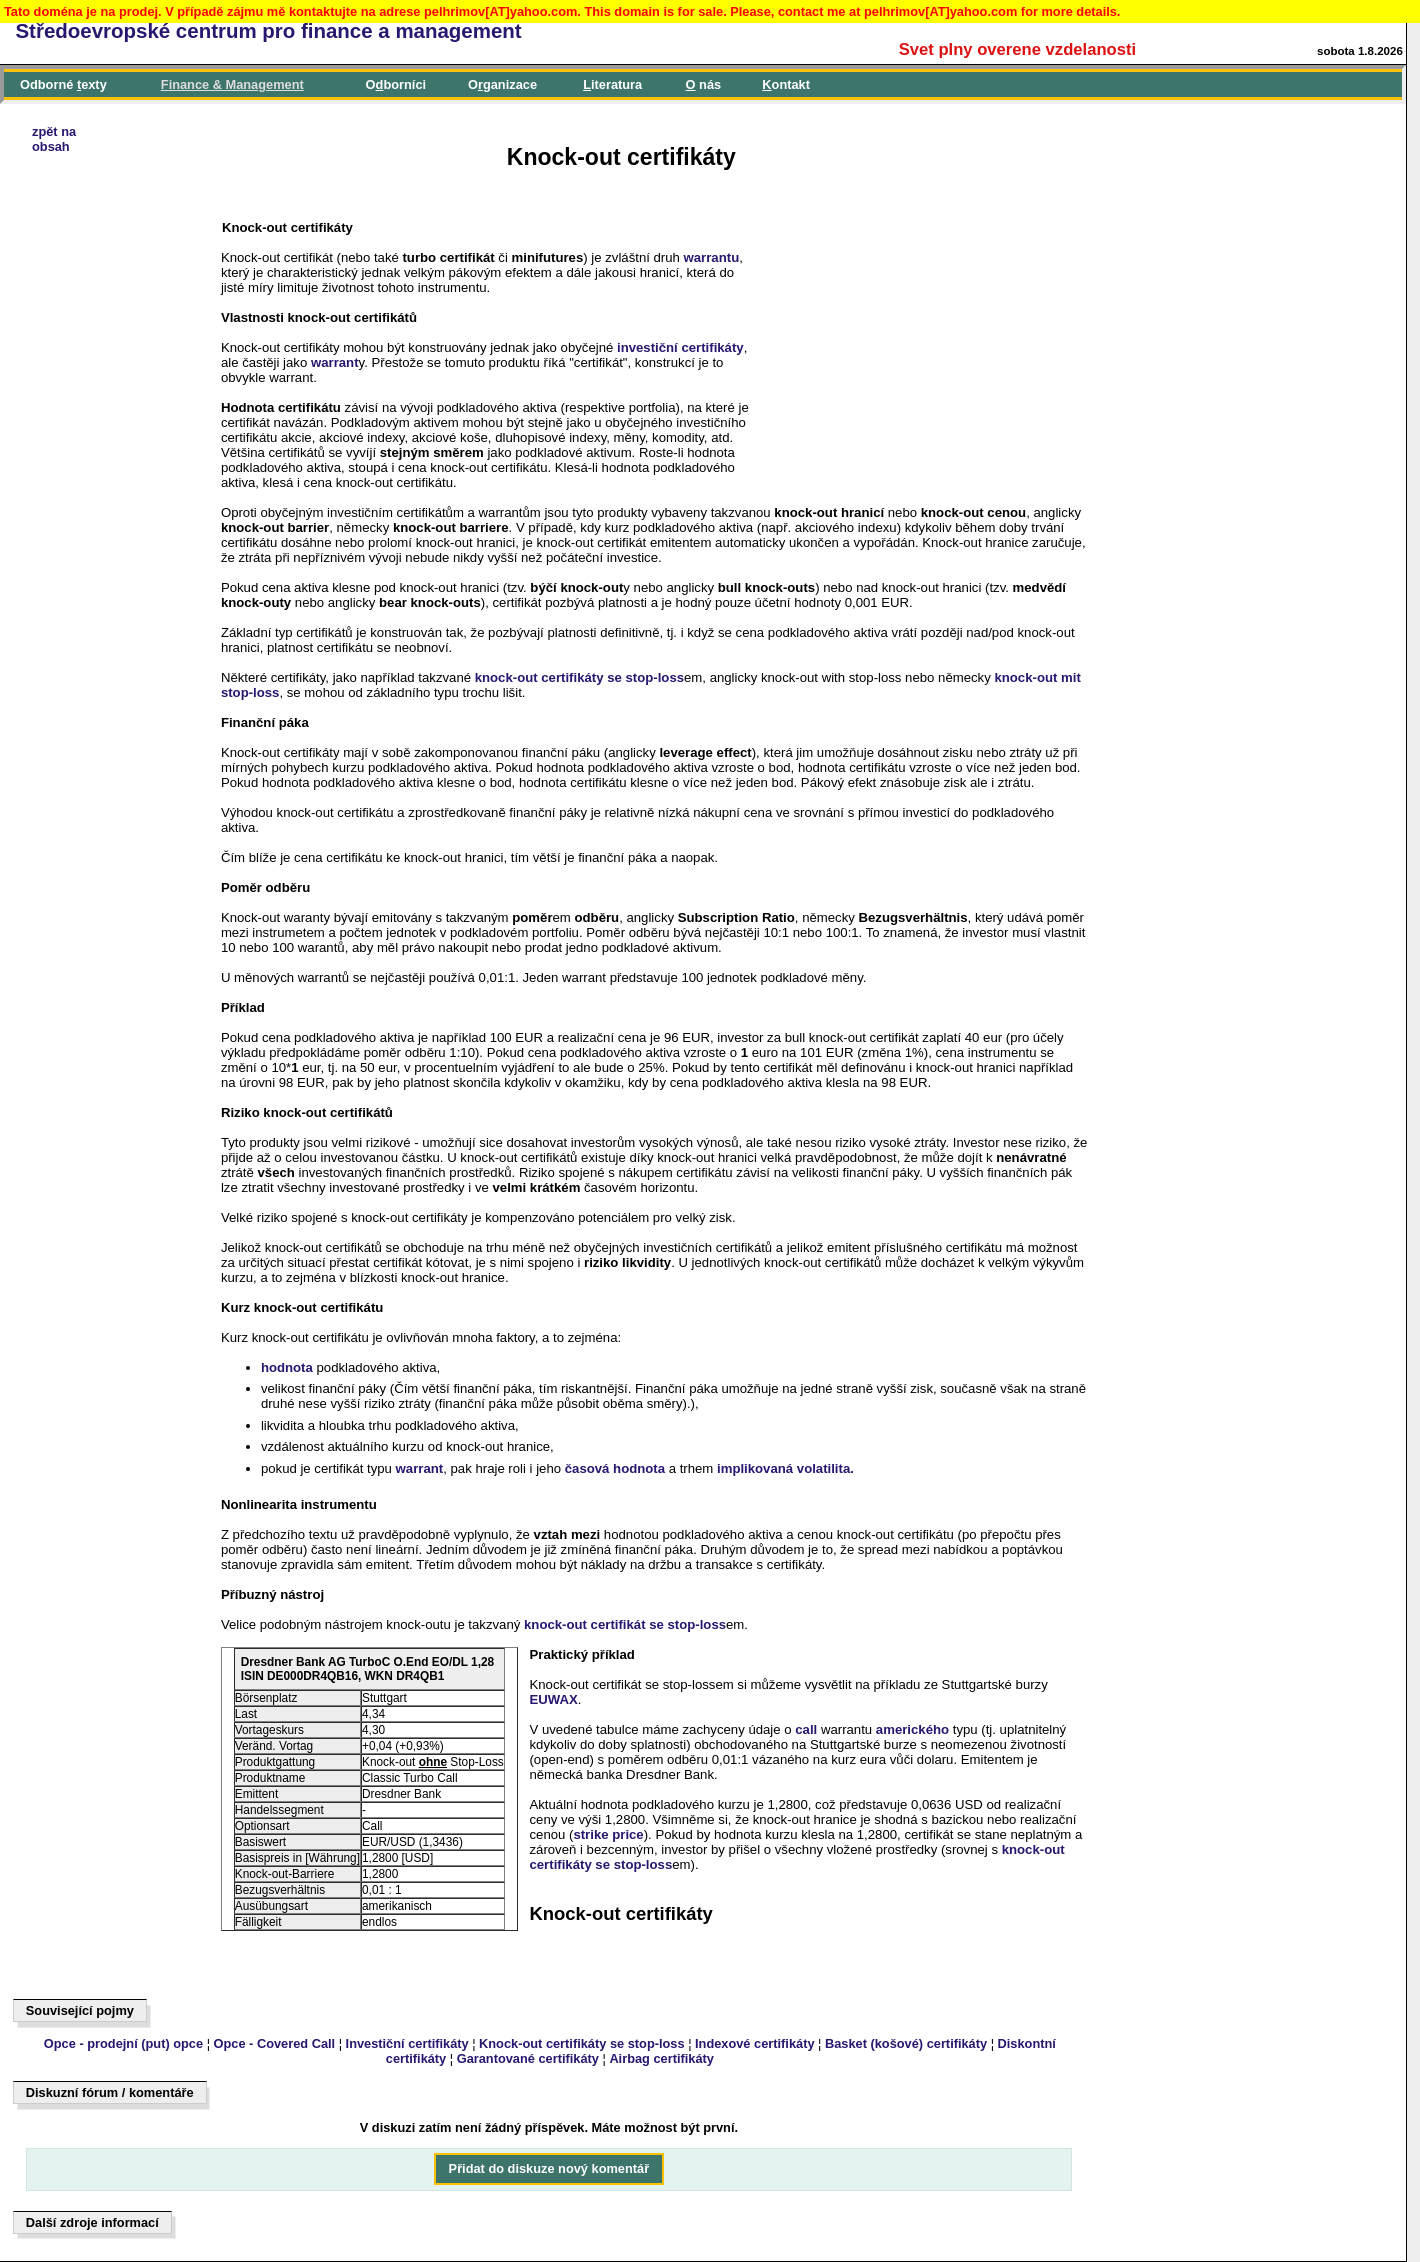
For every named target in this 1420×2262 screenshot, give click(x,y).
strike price (608, 1834)
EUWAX (553, 1699)
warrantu (712, 257)
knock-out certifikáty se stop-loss (579, 677)
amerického (912, 1729)
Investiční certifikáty (407, 2043)
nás (704, 84)
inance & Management (232, 84)
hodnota (287, 1367)
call (806, 1729)
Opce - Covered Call (275, 2043)
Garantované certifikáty (528, 2058)
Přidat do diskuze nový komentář (549, 2169)
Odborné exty (63, 84)
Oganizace (502, 84)
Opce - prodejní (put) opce (123, 2043)
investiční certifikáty (680, 347)
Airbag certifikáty (661, 2058)
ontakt (786, 84)
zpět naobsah (54, 139)
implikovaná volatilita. (785, 1468)
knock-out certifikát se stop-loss (625, 1624)
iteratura (612, 84)
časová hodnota (615, 1468)
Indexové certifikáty (755, 2043)
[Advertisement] (106, 712)
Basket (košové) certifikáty (906, 2043)
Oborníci (396, 84)
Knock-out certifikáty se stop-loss (582, 2043)
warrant (335, 362)
